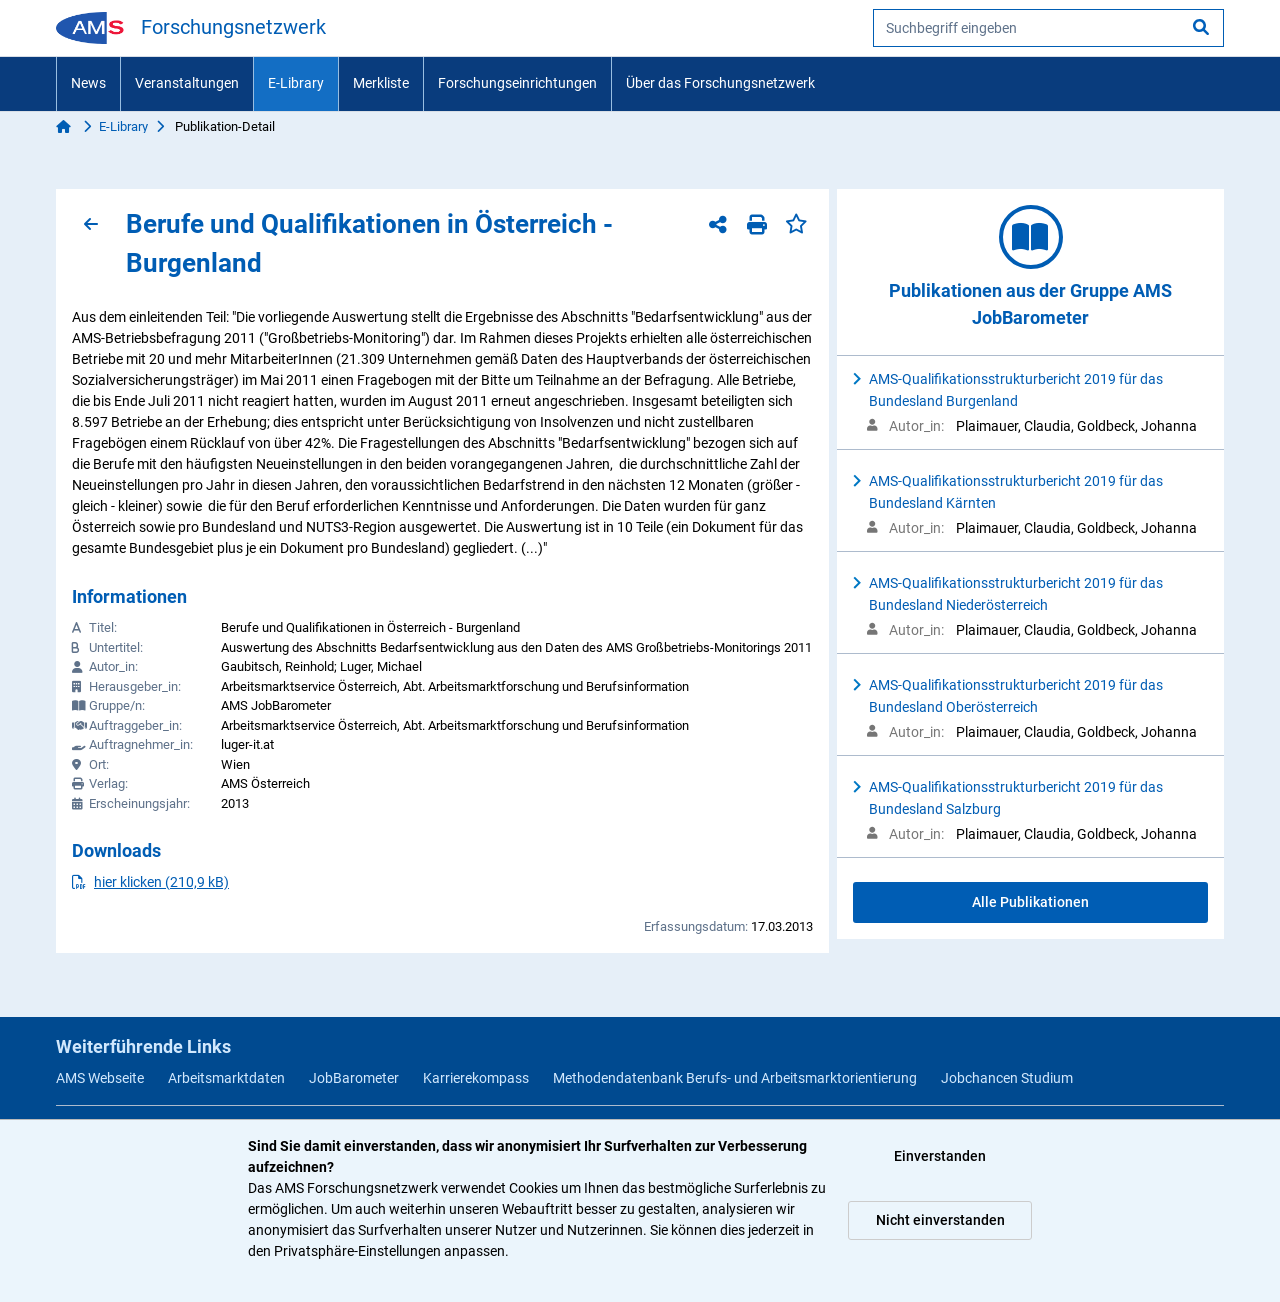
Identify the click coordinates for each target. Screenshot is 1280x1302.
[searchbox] (1048, 28)
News (88, 83)
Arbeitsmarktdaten (226, 1078)
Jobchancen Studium (1007, 1078)
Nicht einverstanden (940, 1220)
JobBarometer (354, 1078)
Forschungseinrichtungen (517, 83)
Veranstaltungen (187, 83)
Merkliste (381, 83)
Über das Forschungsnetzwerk (720, 83)
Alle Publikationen (1030, 902)
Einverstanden (940, 1156)
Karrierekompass (476, 1078)
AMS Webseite (100, 1078)
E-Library (296, 83)
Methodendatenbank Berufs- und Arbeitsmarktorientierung (735, 1078)
